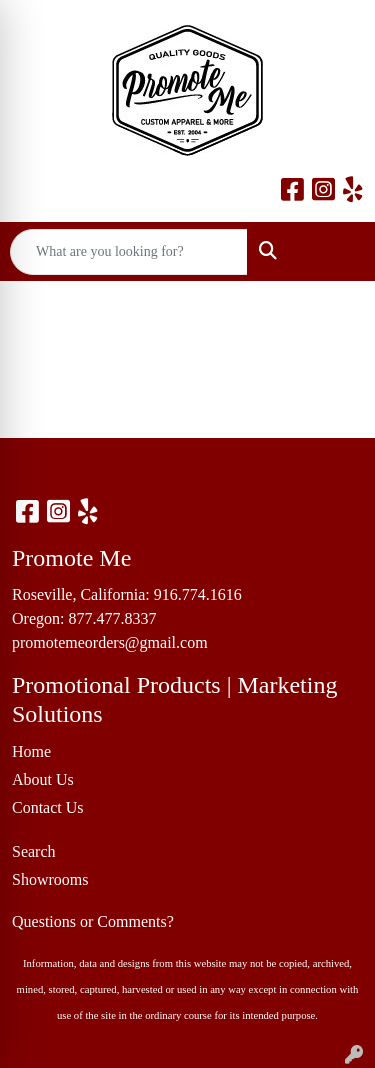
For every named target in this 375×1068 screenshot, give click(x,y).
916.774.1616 (198, 594)
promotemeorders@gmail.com (110, 642)
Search (34, 851)
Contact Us (48, 807)
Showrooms (50, 879)
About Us (43, 779)
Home (31, 751)
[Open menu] (335, 252)
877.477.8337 (112, 618)
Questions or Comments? (93, 921)
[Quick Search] (129, 252)
